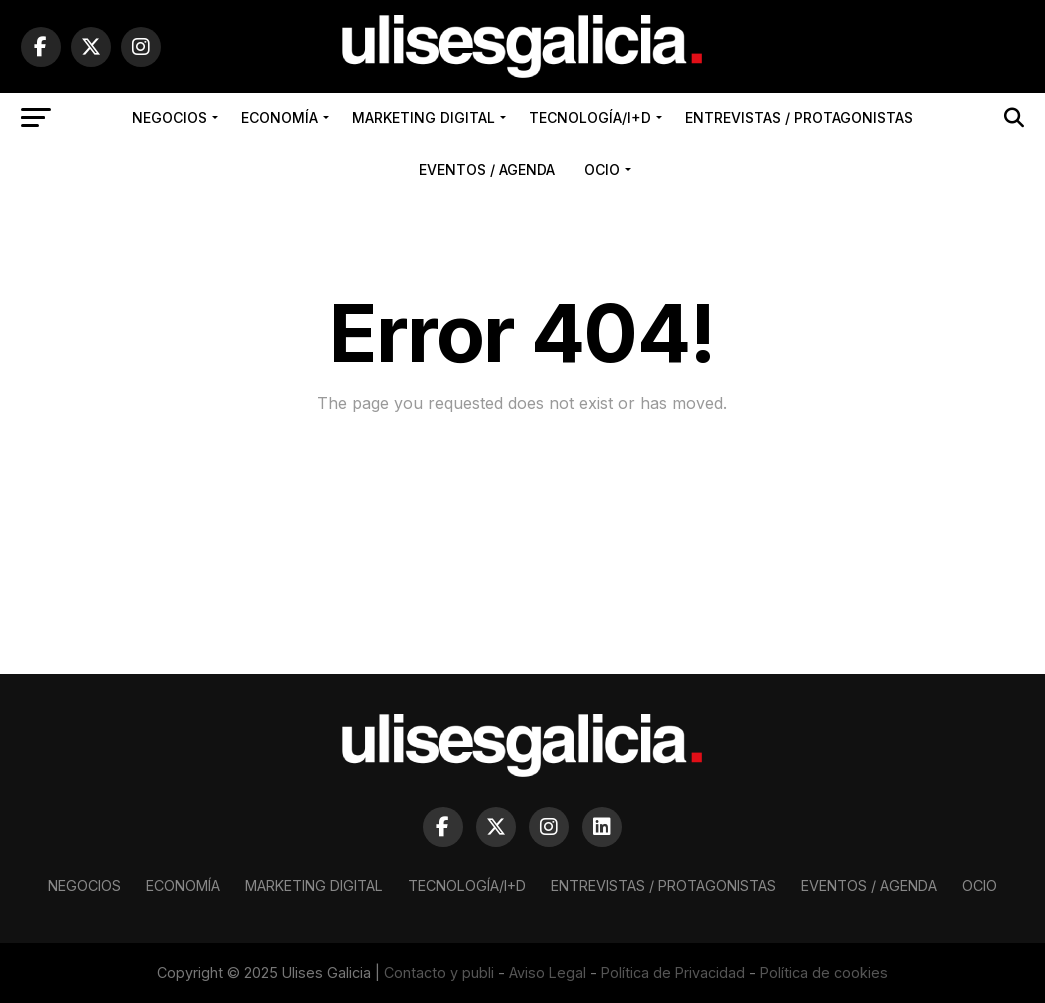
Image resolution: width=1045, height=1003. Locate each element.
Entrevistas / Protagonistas (799, 117)
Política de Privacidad (673, 972)
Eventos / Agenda (487, 169)
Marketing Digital (423, 117)
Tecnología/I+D (590, 117)
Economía (279, 117)
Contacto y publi (439, 972)
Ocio (602, 169)
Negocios (169, 117)
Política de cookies (824, 972)
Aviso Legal (547, 972)
